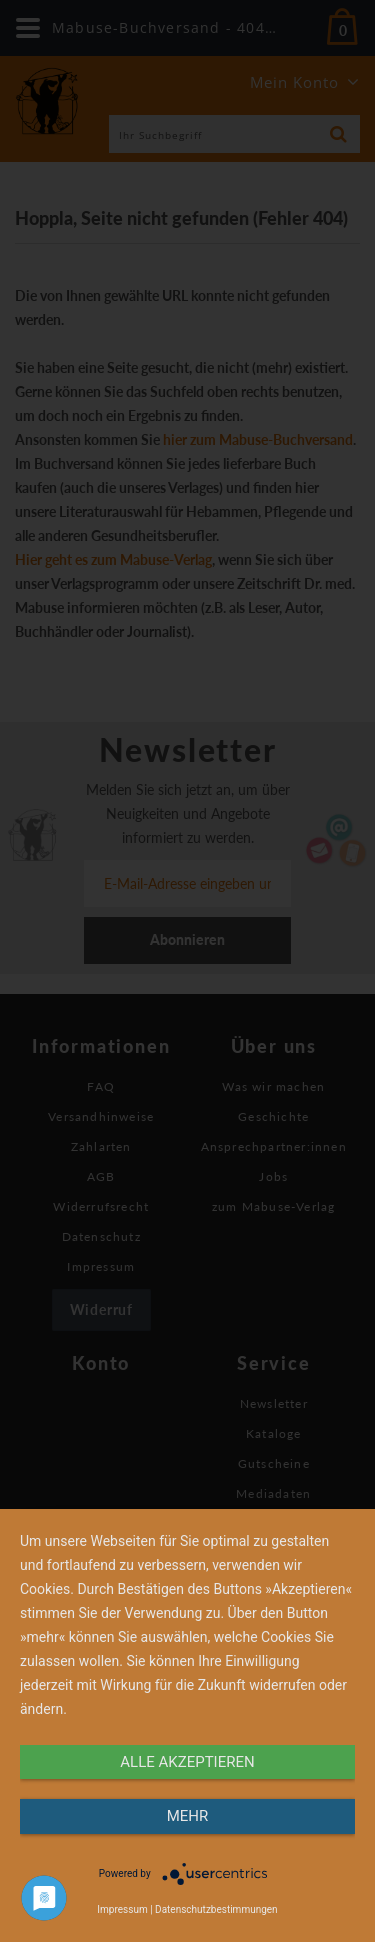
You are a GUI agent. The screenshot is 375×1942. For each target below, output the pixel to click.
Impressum (122, 1909)
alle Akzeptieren (187, 1762)
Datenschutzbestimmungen (216, 1909)
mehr (188, 1816)
